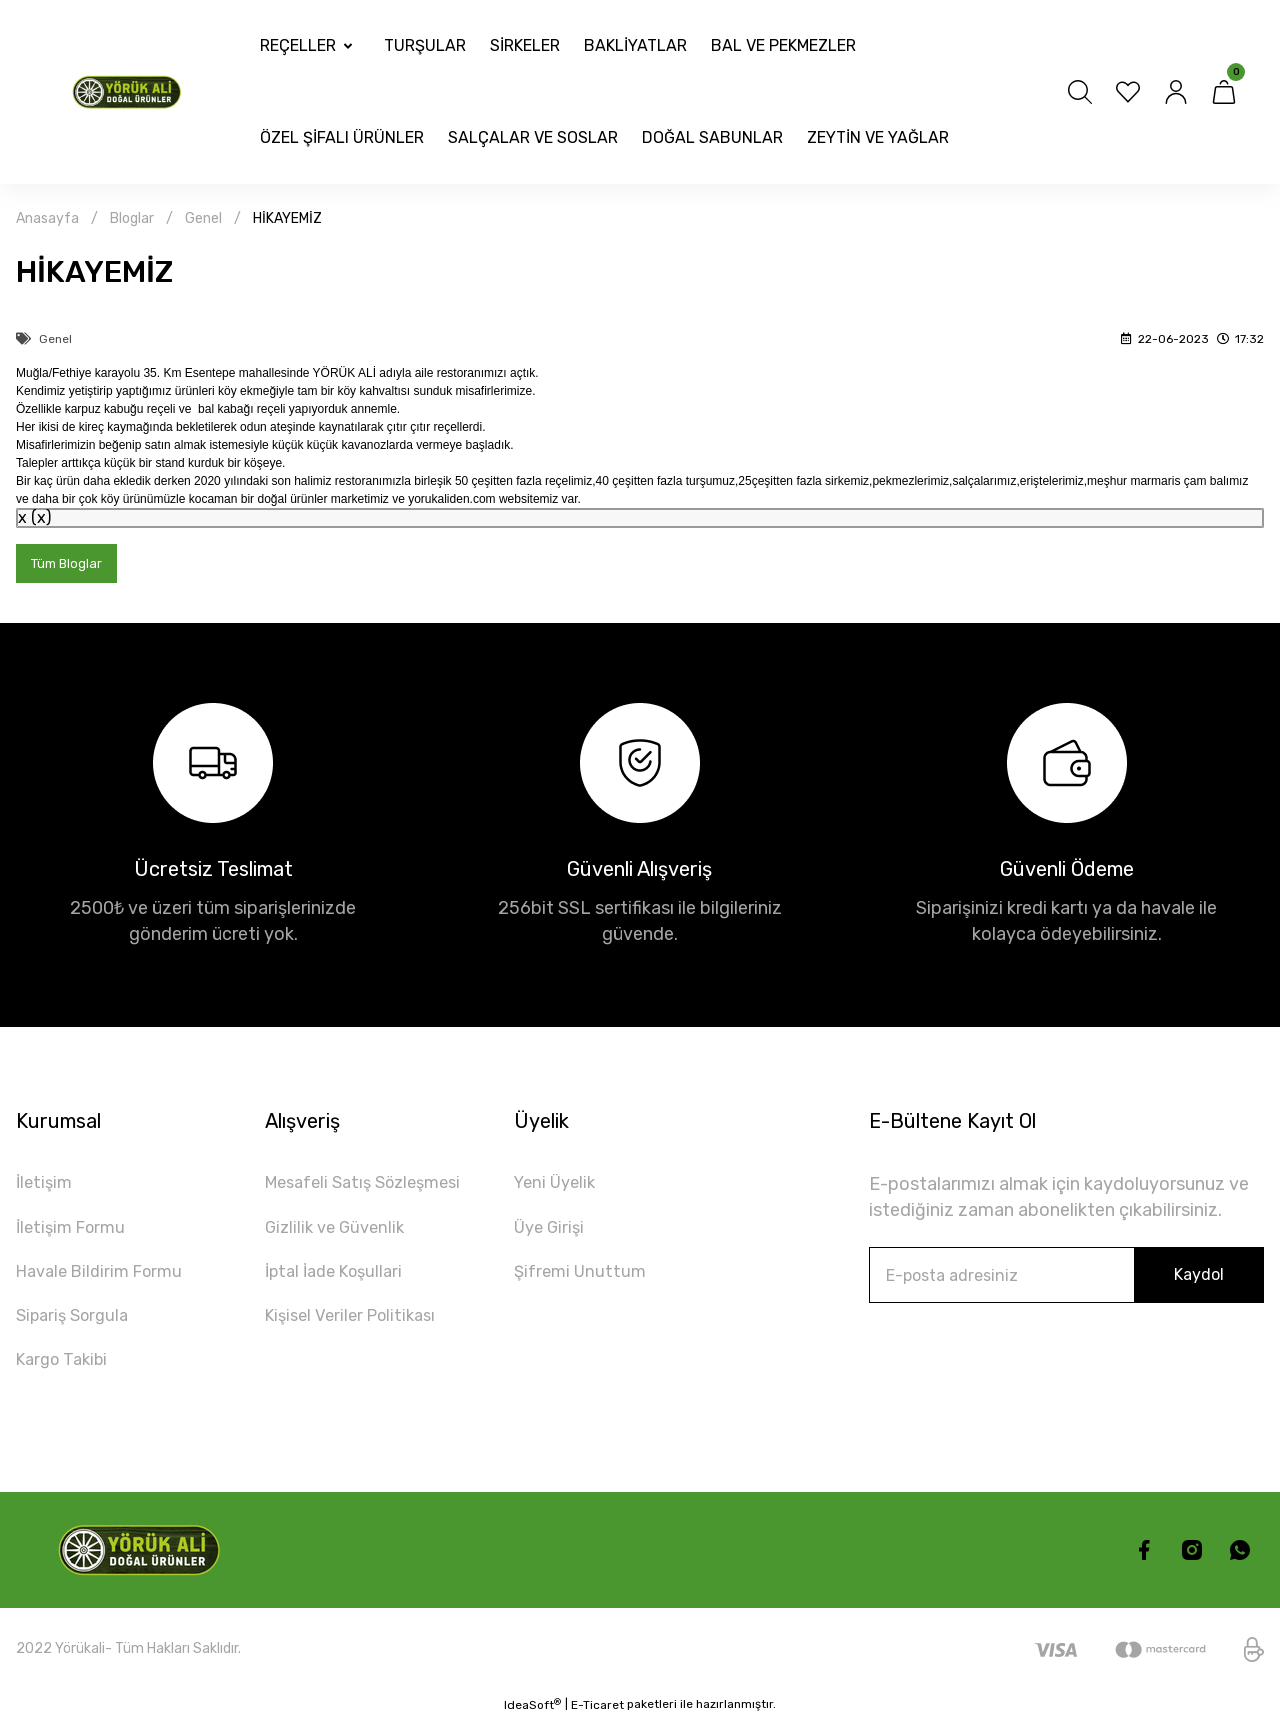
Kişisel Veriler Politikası (357, 1324)
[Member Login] (1176, 92)
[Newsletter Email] (1066, 1277)
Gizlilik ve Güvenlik (339, 1232)
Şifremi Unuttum (583, 1278)
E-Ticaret (597, 1716)
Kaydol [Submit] (1199, 1276)
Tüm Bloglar (69, 564)
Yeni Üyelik (557, 1186)
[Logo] (130, 92)
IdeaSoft (532, 1715)
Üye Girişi (551, 1232)
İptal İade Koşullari (340, 1278)
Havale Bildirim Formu (106, 1278)
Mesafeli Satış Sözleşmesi (372, 1186)
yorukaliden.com (451, 499)
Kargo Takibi (66, 1370)
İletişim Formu (75, 1232)
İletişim (46, 1186)
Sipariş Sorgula (77, 1324)
